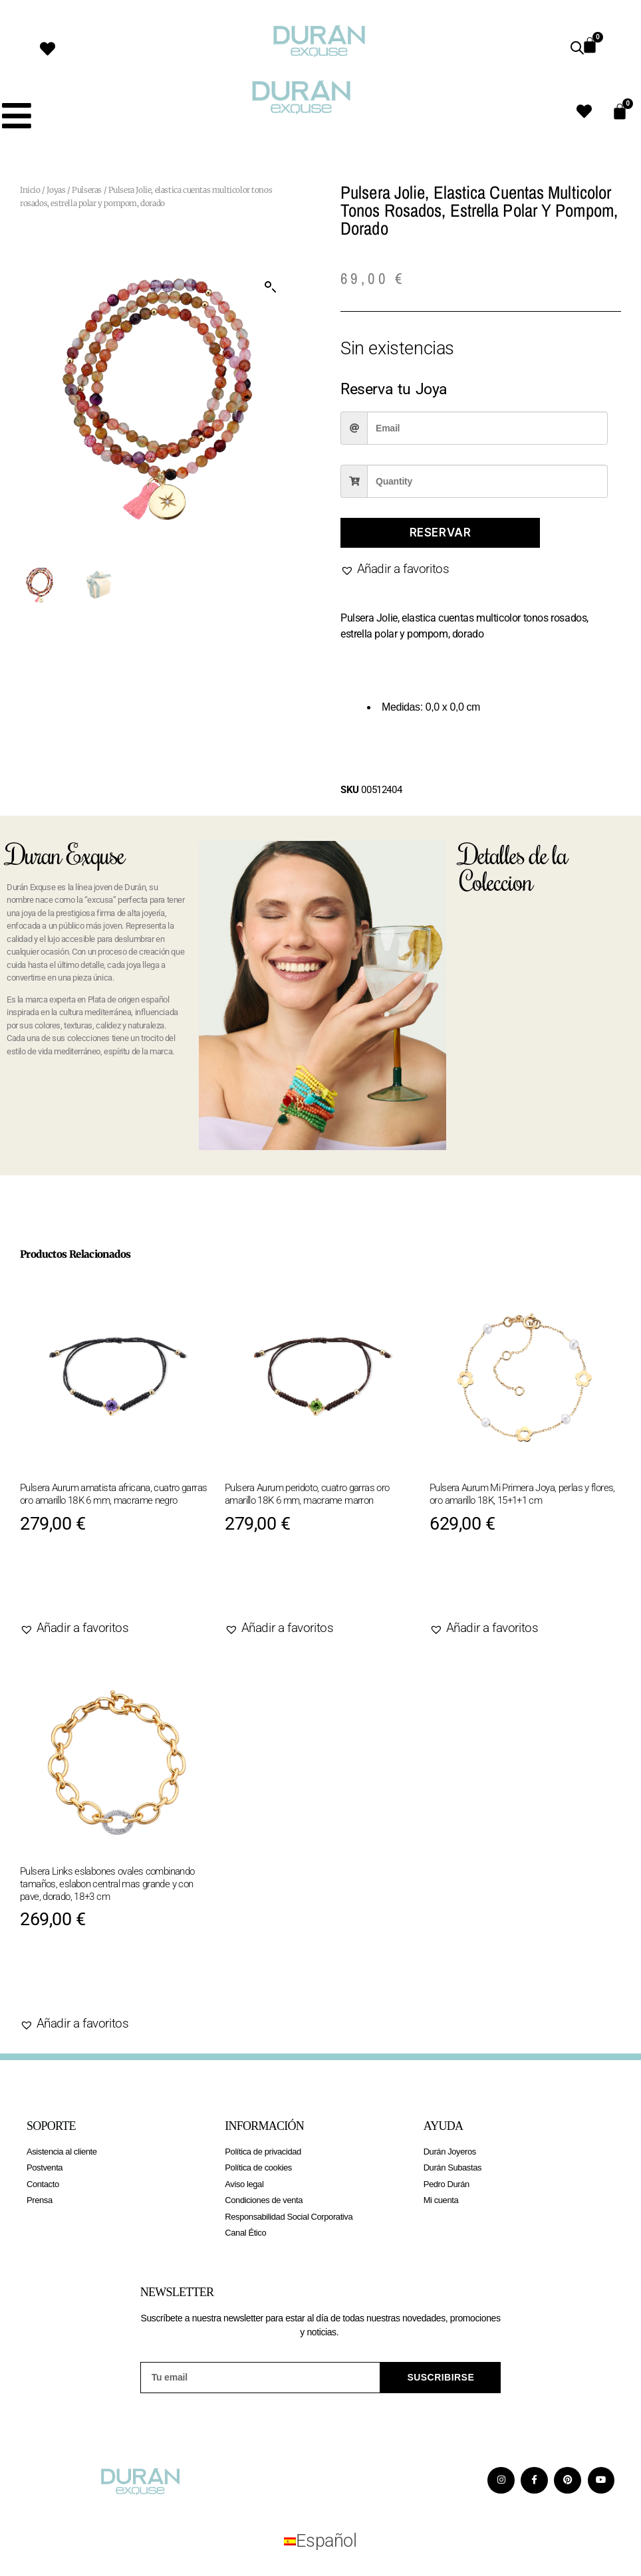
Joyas (56, 190)
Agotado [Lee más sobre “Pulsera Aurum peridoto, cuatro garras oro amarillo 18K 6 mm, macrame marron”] (270, 1586)
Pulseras (87, 190)
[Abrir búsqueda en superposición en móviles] (577, 48)
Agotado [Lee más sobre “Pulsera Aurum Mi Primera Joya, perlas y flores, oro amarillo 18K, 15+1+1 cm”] (475, 1586)
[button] (271, 287)
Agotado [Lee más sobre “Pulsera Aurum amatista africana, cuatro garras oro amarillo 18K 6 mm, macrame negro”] (65, 1586)
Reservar (440, 532)
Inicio (30, 190)
